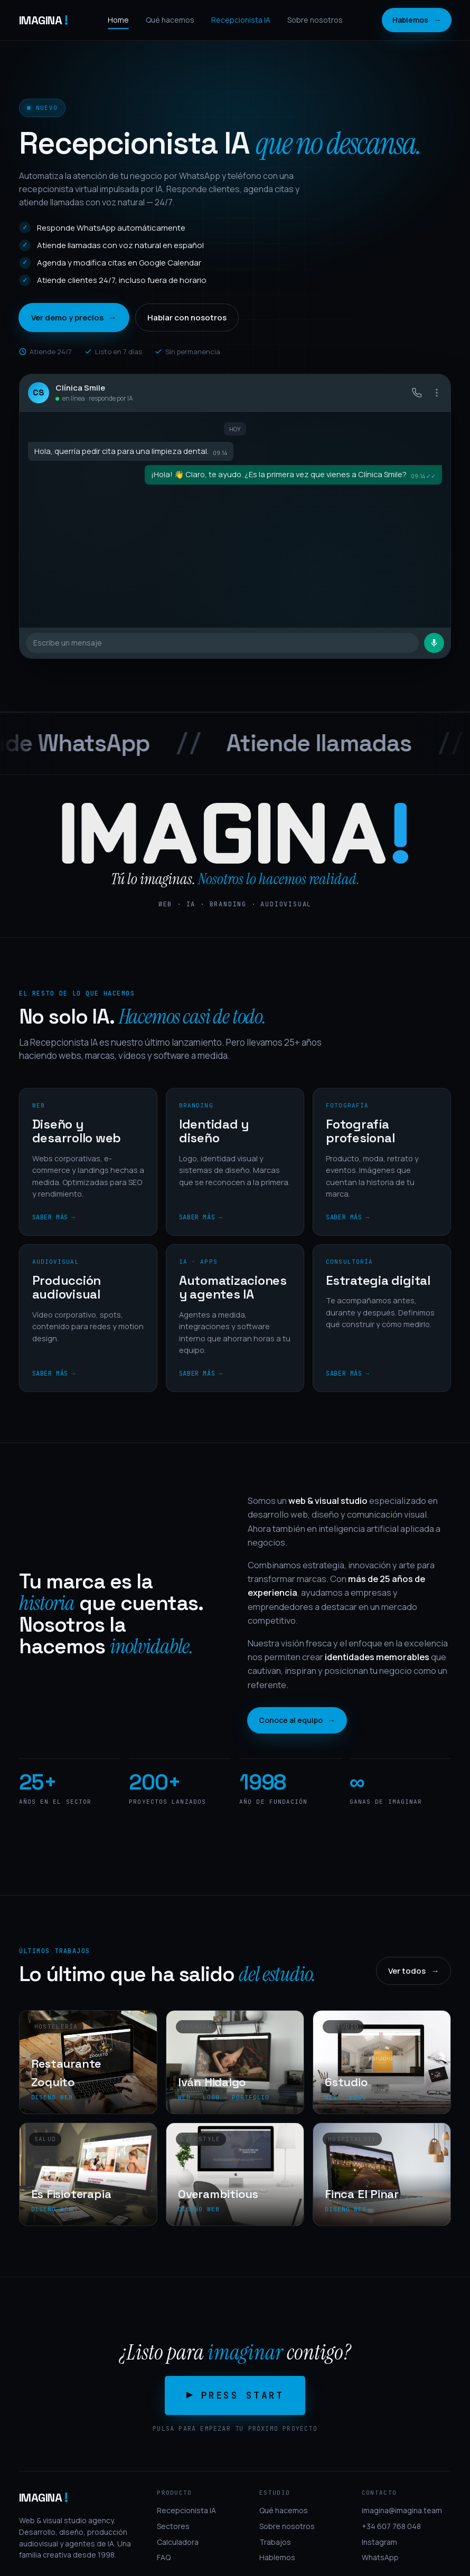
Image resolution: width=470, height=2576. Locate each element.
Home (118, 20)
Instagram (379, 2542)
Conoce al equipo (297, 1720)
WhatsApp (380, 2557)
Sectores (173, 2526)
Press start (245, 2395)
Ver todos (413, 1971)
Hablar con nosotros (187, 317)
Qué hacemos (170, 20)
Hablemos (416, 20)
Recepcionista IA (240, 20)
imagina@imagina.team (402, 2510)
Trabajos (275, 2542)
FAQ (164, 2557)
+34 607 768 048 (391, 2526)
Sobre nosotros (315, 20)
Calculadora (178, 2542)
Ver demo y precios (74, 317)
